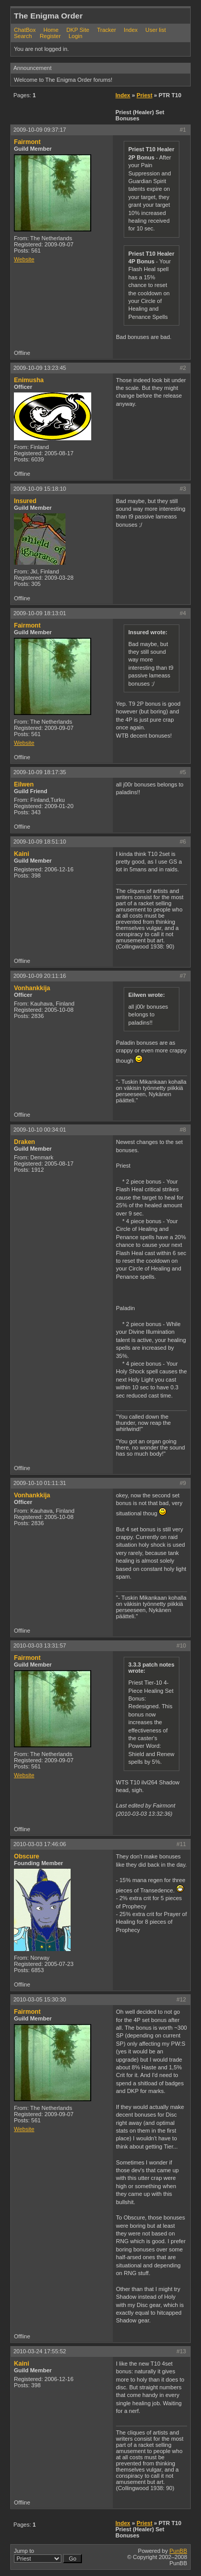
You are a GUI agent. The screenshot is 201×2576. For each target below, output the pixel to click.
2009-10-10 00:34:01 (39, 1129)
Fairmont (27, 142)
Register (50, 36)
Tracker (106, 30)
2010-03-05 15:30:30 (39, 1999)
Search (23, 36)
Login (75, 36)
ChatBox (25, 30)
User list (155, 30)
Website (24, 259)
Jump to (48, 2555)
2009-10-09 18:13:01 (39, 613)
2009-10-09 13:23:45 (39, 368)
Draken (24, 1142)
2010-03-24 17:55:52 (39, 2351)
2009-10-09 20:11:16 (39, 976)
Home (50, 30)
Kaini (21, 853)
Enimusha (29, 380)
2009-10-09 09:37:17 (39, 130)
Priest (145, 95)
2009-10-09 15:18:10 (39, 489)
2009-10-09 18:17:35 (39, 772)
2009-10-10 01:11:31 (39, 1483)
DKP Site (77, 30)
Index (131, 30)
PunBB (178, 2551)
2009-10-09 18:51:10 (39, 841)
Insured (25, 501)
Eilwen (24, 784)
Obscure (26, 1856)
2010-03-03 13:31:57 (39, 1645)
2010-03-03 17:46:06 (39, 1844)
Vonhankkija (32, 988)
